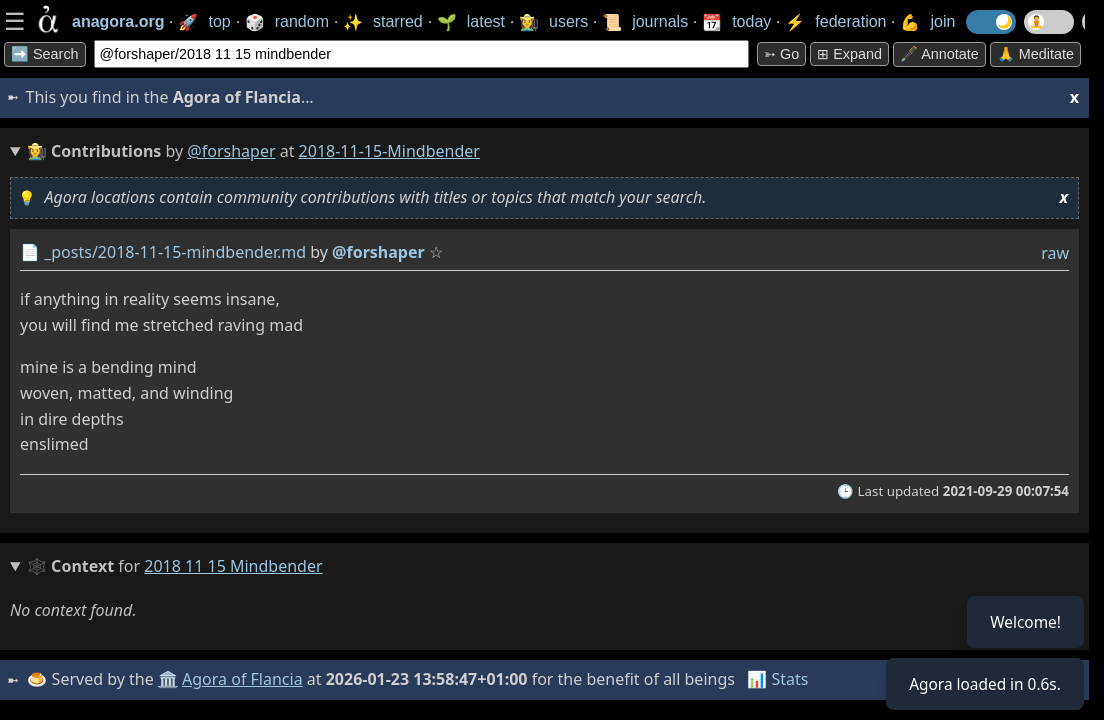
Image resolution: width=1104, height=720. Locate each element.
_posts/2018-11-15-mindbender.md (175, 252)
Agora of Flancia (244, 679)
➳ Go (781, 54)
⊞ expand (849, 54)
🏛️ (169, 679)
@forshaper (231, 151)
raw (1055, 253)
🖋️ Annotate (939, 54)
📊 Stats (779, 679)
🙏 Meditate (1035, 54)
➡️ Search (45, 54)
